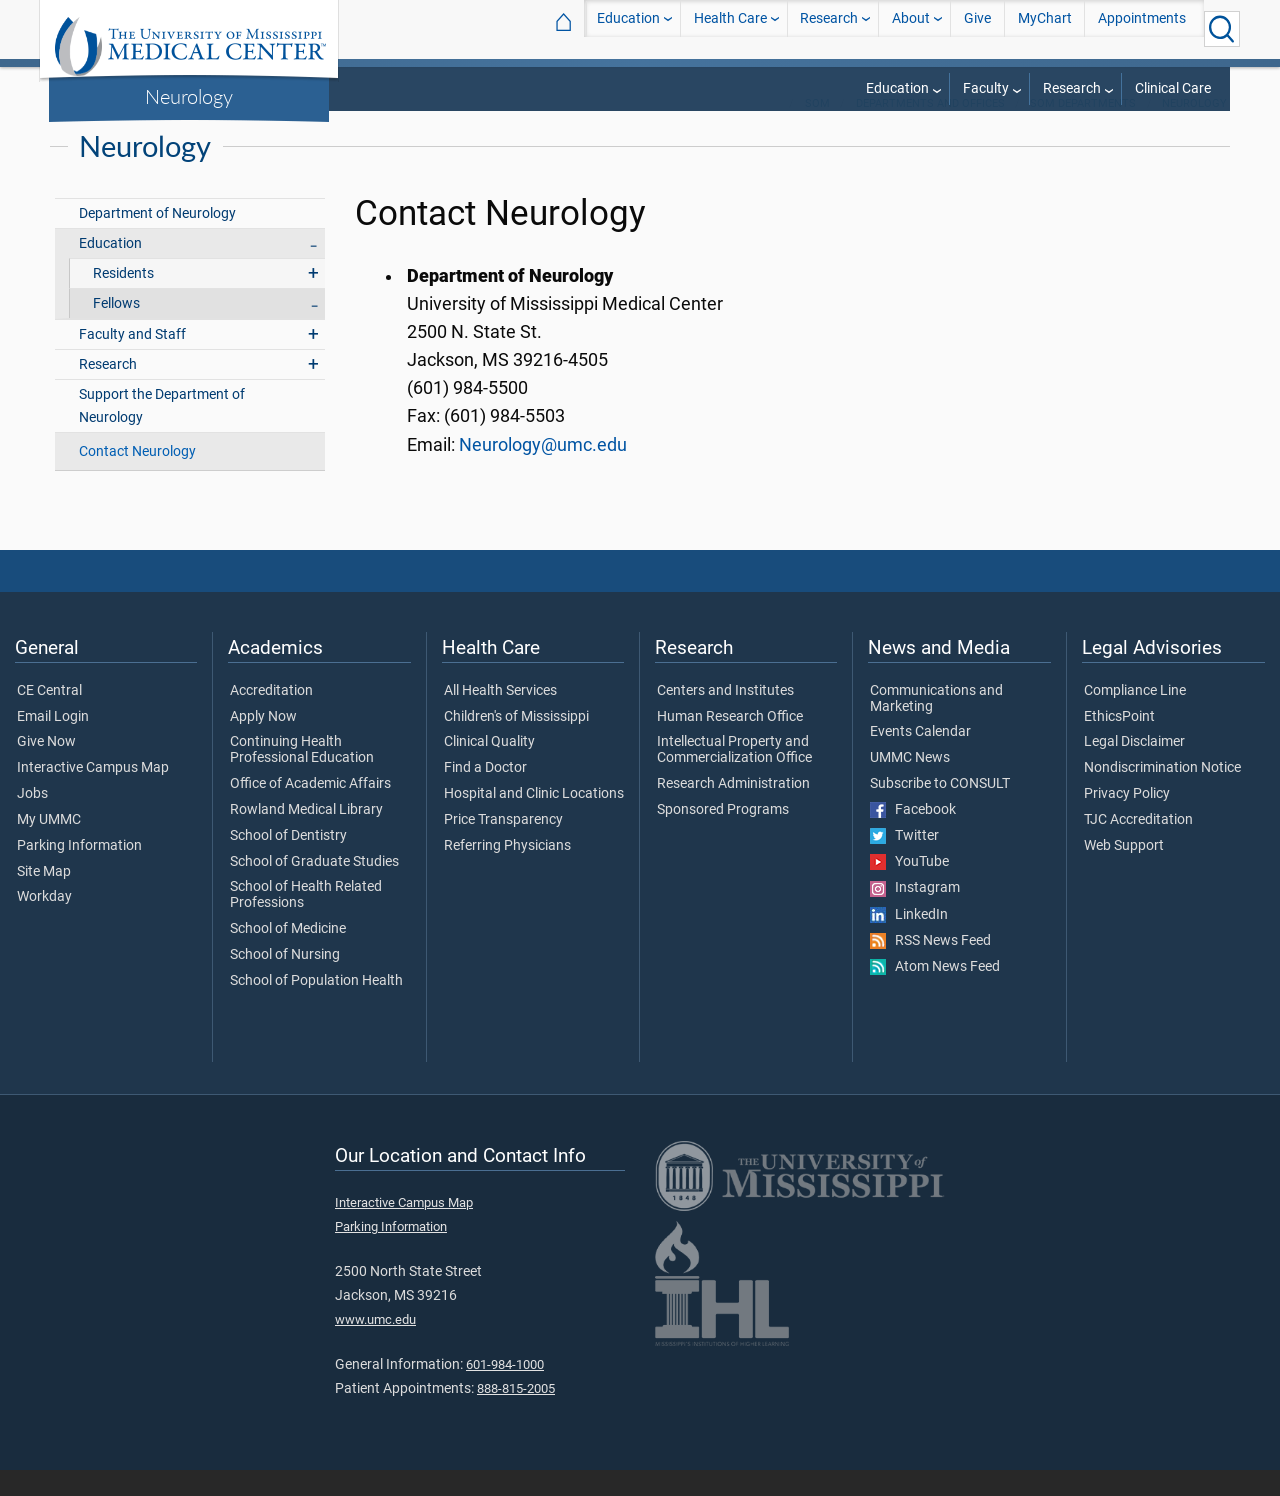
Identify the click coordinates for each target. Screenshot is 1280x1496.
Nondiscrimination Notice (1162, 794)
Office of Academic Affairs (310, 810)
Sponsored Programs (723, 836)
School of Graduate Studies (314, 888)
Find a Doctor (485, 794)
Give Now (46, 768)
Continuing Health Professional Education (302, 776)
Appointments (1142, 28)
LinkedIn (909, 941)
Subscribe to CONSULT (940, 810)
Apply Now (263, 743)
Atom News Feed (935, 993)
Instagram (915, 914)
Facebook (913, 836)
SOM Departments (1083, 129)
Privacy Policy (1127, 820)
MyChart (1045, 28)
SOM (817, 129)
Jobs (32, 820)
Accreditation (271, 717)
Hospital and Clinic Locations (534, 820)
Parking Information (79, 872)
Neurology (189, 96)
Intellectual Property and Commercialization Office (734, 776)
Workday (44, 923)
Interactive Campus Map (93, 794)
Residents (123, 299)
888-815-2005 (516, 1414)
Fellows (116, 329)
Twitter (904, 862)
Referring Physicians (507, 872)
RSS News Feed (930, 967)
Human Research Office (730, 743)
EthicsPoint (1119, 743)
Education (628, 28)
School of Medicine (288, 955)
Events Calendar (920, 758)
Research (829, 28)
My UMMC (49, 846)
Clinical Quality (489, 768)
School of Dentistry (288, 862)
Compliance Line (1135, 717)
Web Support (1124, 872)
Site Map (44, 898)
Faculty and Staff (132, 360)
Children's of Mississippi (516, 743)
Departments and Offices (930, 129)
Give (977, 28)
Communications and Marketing (936, 725)
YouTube (909, 888)
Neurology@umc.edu (543, 471)
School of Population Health (316, 1007)
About (911, 28)
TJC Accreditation (1138, 846)
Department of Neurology (157, 239)
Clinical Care (1173, 88)
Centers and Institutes (725, 717)
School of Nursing (285, 981)
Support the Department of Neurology (162, 432)
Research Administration (733, 810)
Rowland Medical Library (306, 836)
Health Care (730, 28)
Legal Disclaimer (1134, 768)
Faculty (986, 88)
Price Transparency (503, 846)
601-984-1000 (505, 1390)
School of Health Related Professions (306, 921)
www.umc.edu (375, 1345)
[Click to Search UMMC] (1222, 29)
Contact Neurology (137, 477)
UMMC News (910, 784)
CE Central (49, 717)
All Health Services (500, 717)
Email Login (53, 743)
